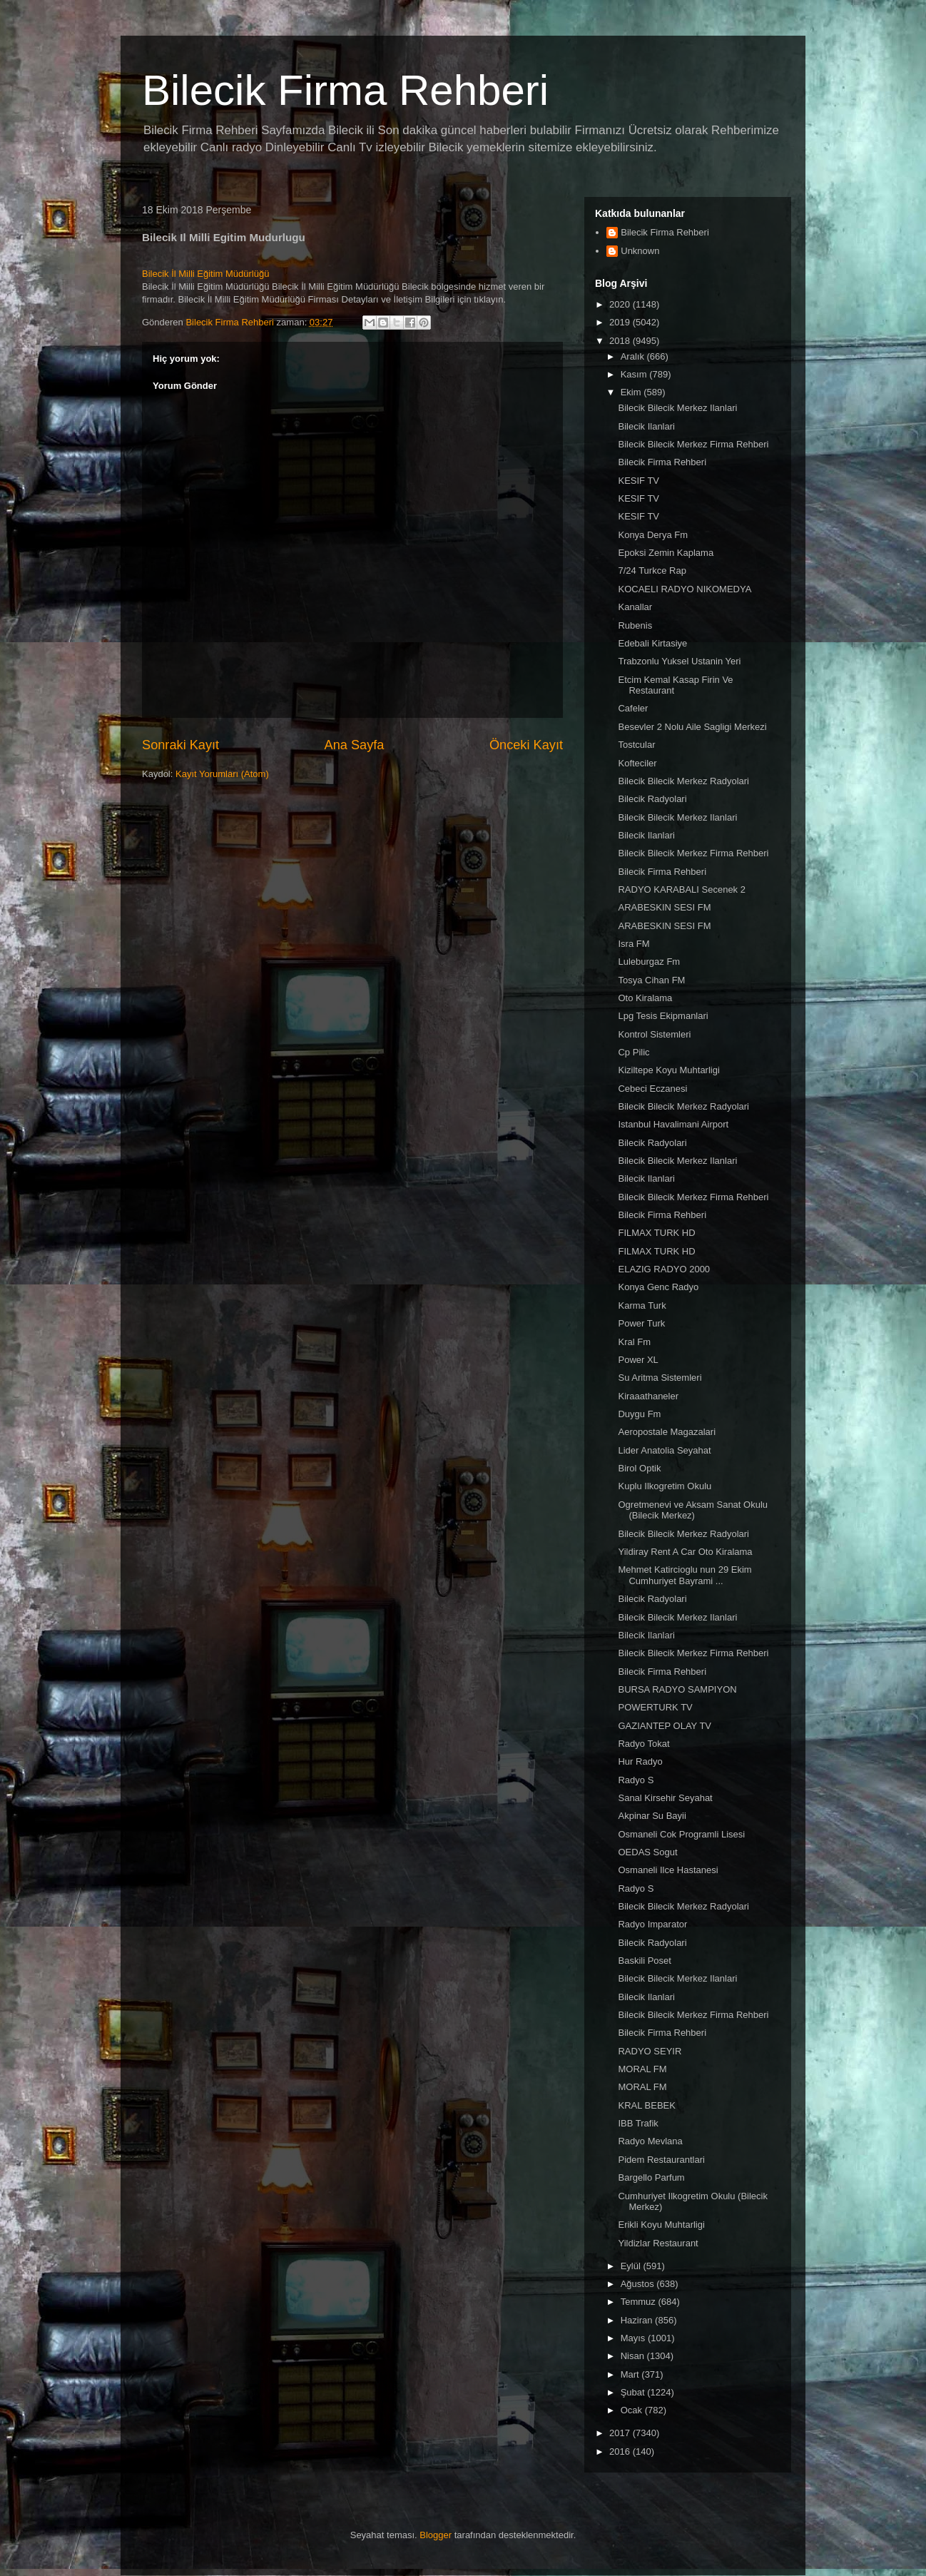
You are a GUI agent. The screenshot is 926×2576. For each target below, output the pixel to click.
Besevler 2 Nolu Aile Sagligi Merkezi (692, 726)
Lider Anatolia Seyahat (664, 1450)
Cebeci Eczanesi (652, 1088)
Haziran (638, 2320)
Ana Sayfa (355, 745)
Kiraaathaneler (648, 1396)
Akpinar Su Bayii (652, 1815)
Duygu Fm (639, 1414)
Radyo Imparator (652, 1924)
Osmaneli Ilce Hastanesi (668, 1870)
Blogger (435, 2535)
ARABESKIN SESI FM (664, 907)
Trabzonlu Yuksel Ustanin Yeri (679, 661)
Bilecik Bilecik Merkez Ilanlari (677, 407)
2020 (621, 304)
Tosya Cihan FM (651, 980)
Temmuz (639, 2301)
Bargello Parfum (651, 2177)
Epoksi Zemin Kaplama (665, 552)
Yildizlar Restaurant (658, 2243)
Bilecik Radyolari (652, 798)
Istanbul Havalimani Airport (673, 1124)
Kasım (635, 374)
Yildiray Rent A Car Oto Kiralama (685, 1551)
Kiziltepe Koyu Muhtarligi (668, 1070)
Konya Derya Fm (653, 534)
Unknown (640, 250)
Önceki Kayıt (526, 745)
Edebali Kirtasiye (652, 643)
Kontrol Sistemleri (654, 1034)
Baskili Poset (644, 1960)
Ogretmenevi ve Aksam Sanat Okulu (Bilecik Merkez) (693, 1510)
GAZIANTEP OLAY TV (664, 1725)
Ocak (633, 2410)
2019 (621, 322)
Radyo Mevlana (650, 2141)
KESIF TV (638, 480)
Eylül (632, 2266)
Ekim (632, 392)
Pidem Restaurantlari (661, 2159)
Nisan (634, 2356)
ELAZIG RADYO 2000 (664, 1269)
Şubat (634, 2392)
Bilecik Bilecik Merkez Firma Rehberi (693, 444)
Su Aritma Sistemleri (659, 1377)
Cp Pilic (633, 1052)
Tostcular (636, 744)
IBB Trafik (638, 2123)
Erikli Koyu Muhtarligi (661, 2224)
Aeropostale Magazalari (667, 1431)
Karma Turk (642, 1305)
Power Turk (641, 1323)
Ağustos (639, 2283)
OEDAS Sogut (647, 1852)
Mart (631, 2374)
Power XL (638, 1359)
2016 (621, 2451)
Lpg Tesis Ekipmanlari (663, 1015)
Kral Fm (634, 1342)
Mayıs (634, 2338)
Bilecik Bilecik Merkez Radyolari (683, 781)
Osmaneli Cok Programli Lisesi (681, 1834)
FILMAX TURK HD (656, 1232)
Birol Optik (639, 1468)
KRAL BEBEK (646, 2105)
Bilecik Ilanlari (646, 426)
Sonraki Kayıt (180, 745)
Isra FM (633, 943)
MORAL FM (642, 2069)
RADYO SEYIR (649, 2051)
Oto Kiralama (645, 998)
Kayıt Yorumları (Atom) (222, 774)
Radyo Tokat (643, 1743)
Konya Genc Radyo (658, 1287)
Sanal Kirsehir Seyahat (665, 1797)
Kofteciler (637, 763)
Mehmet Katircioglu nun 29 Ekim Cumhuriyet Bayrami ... (684, 1575)
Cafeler (633, 708)
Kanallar (635, 607)
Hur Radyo (640, 1761)
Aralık (634, 356)
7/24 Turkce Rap (652, 570)
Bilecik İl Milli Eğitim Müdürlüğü (205, 273)
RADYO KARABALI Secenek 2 (681, 889)
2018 (621, 340)
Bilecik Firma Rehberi (345, 90)
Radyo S (635, 1780)
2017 (621, 2433)
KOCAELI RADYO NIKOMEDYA (684, 589)
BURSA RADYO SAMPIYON (677, 1689)
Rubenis (635, 625)
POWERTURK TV (655, 1707)
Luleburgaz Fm (649, 961)
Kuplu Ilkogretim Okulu (664, 1486)
